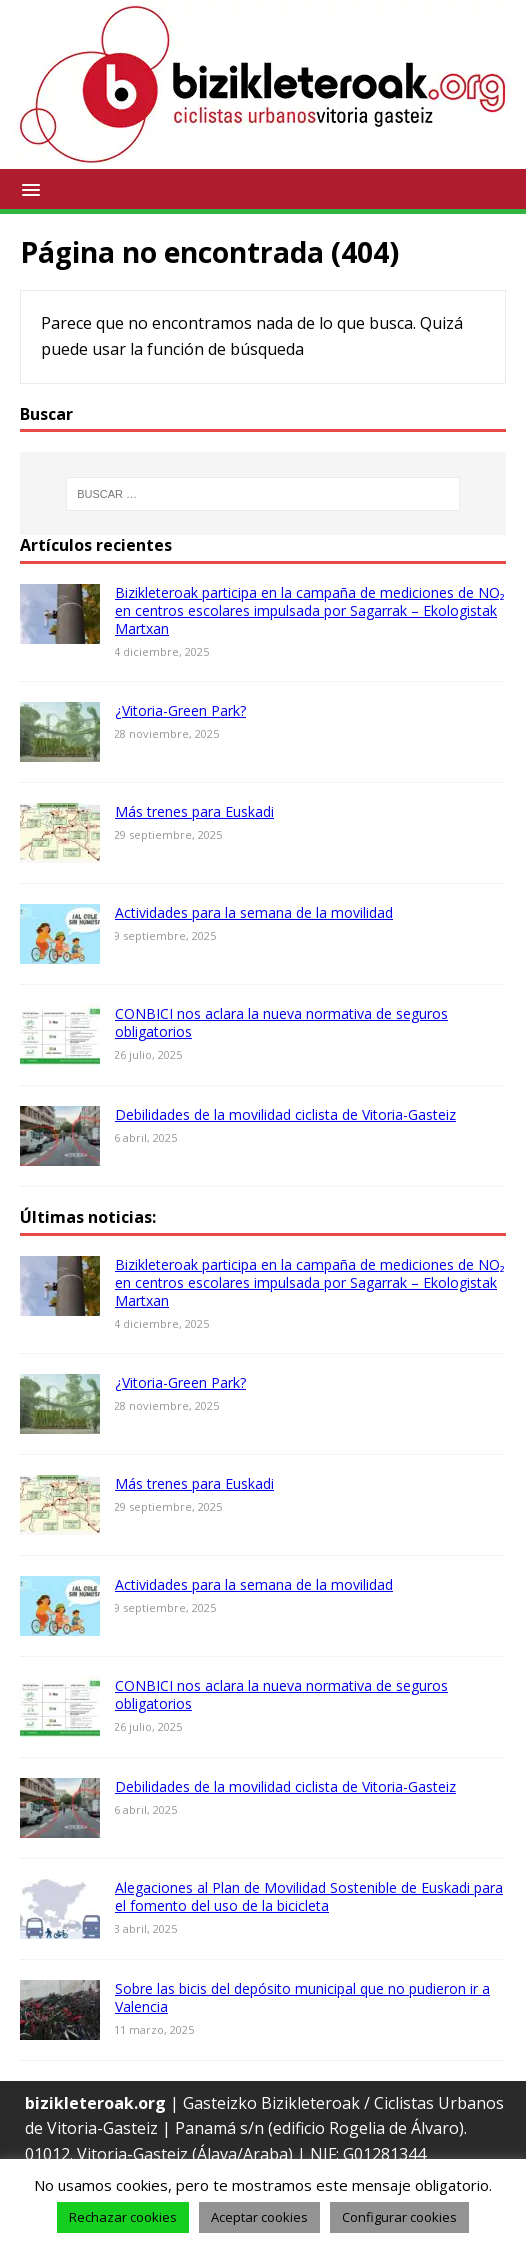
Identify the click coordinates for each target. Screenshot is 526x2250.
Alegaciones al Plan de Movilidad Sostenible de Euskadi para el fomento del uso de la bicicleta (309, 1896)
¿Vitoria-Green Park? (180, 710)
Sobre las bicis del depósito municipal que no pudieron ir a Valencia (302, 1997)
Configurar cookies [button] (399, 2217)
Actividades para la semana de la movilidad (254, 912)
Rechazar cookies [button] (123, 2217)
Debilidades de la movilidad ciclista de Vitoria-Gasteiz (285, 1114)
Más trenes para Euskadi (194, 811)
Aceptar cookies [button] (259, 2217)
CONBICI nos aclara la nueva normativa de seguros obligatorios (281, 1022)
